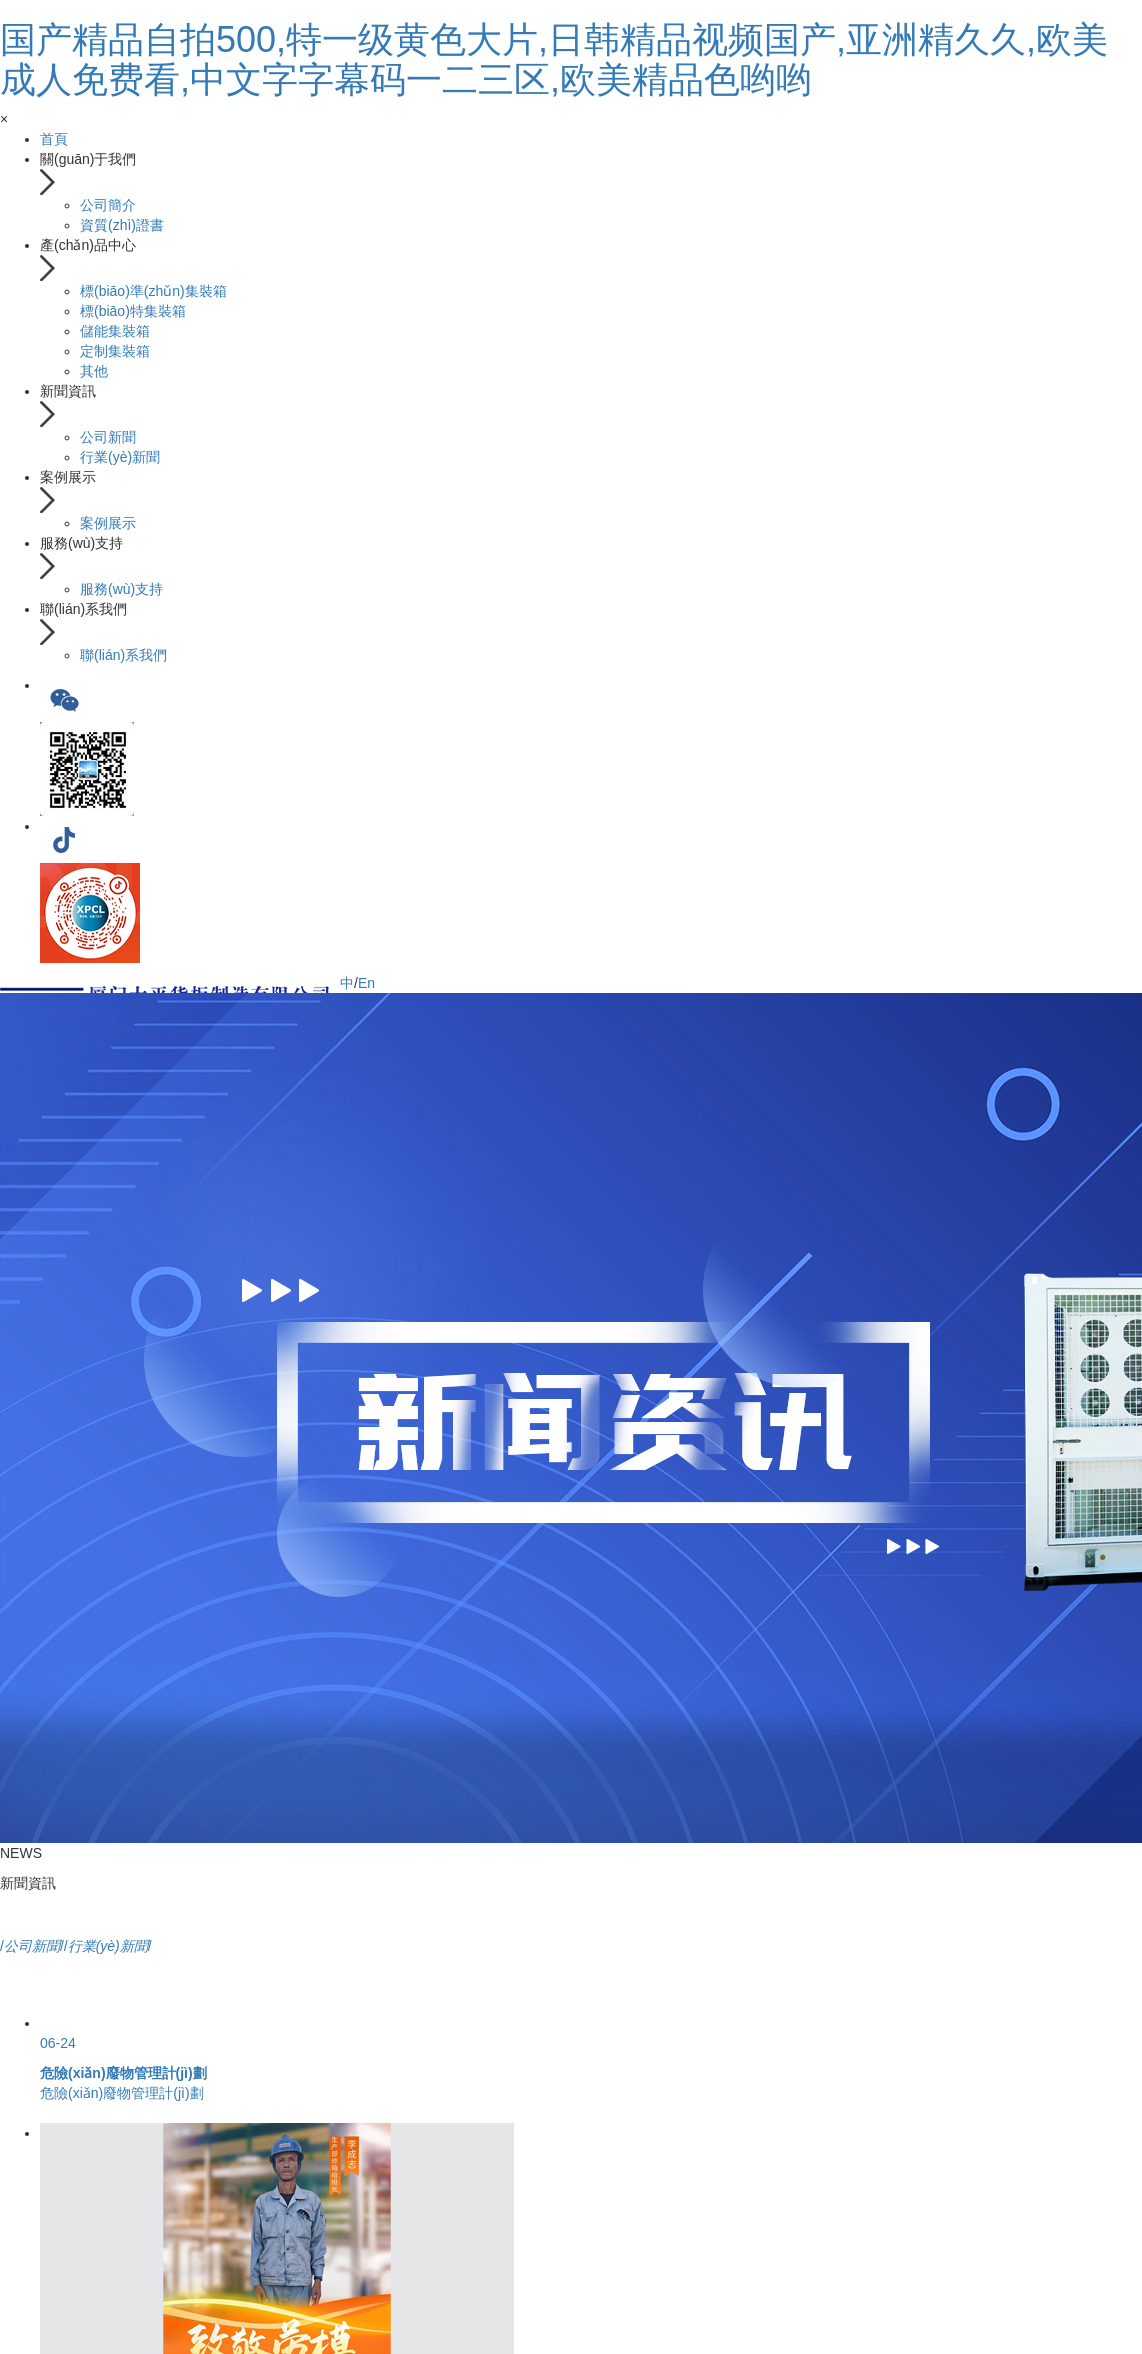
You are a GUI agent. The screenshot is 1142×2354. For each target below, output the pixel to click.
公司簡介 (108, 205)
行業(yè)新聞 (120, 457)
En (366, 983)
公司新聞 (108, 437)
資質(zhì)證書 (122, 225)
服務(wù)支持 (121, 589)
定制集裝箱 (115, 351)
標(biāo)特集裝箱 (133, 311)
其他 (94, 371)
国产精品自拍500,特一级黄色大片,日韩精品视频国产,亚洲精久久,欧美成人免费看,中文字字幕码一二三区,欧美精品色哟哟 (554, 59)
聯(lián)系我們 (123, 655)
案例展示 (108, 523)
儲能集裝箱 (115, 331)
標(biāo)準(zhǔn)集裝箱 (153, 291)
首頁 (54, 139)
